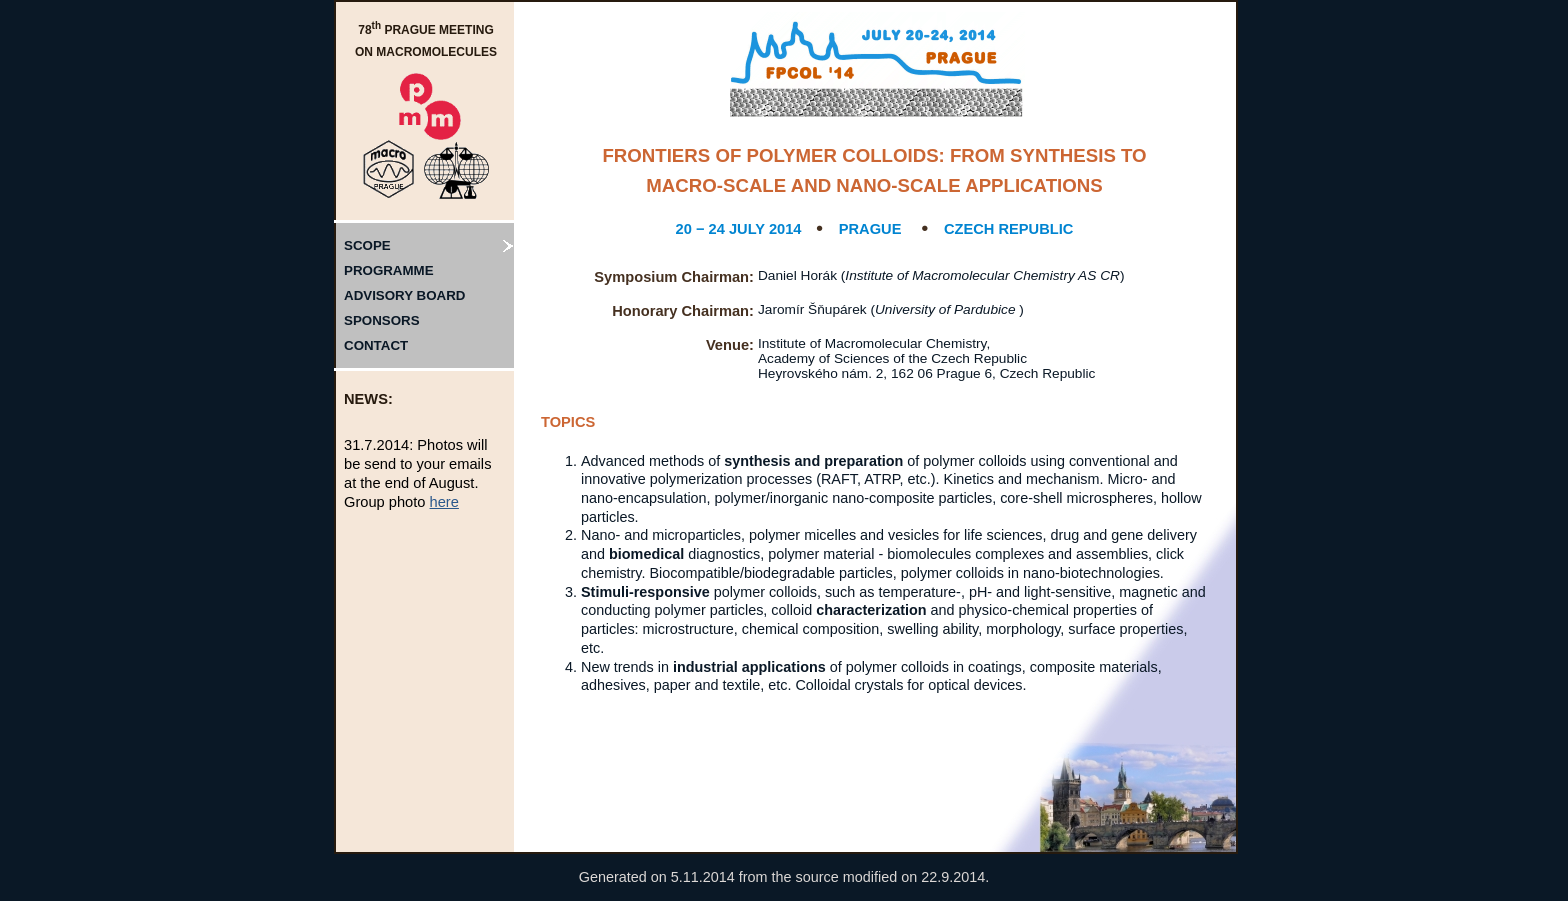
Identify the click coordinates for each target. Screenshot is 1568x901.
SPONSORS (382, 320)
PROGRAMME (389, 270)
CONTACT (376, 345)
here (444, 502)
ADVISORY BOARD (404, 295)
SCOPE (367, 245)
